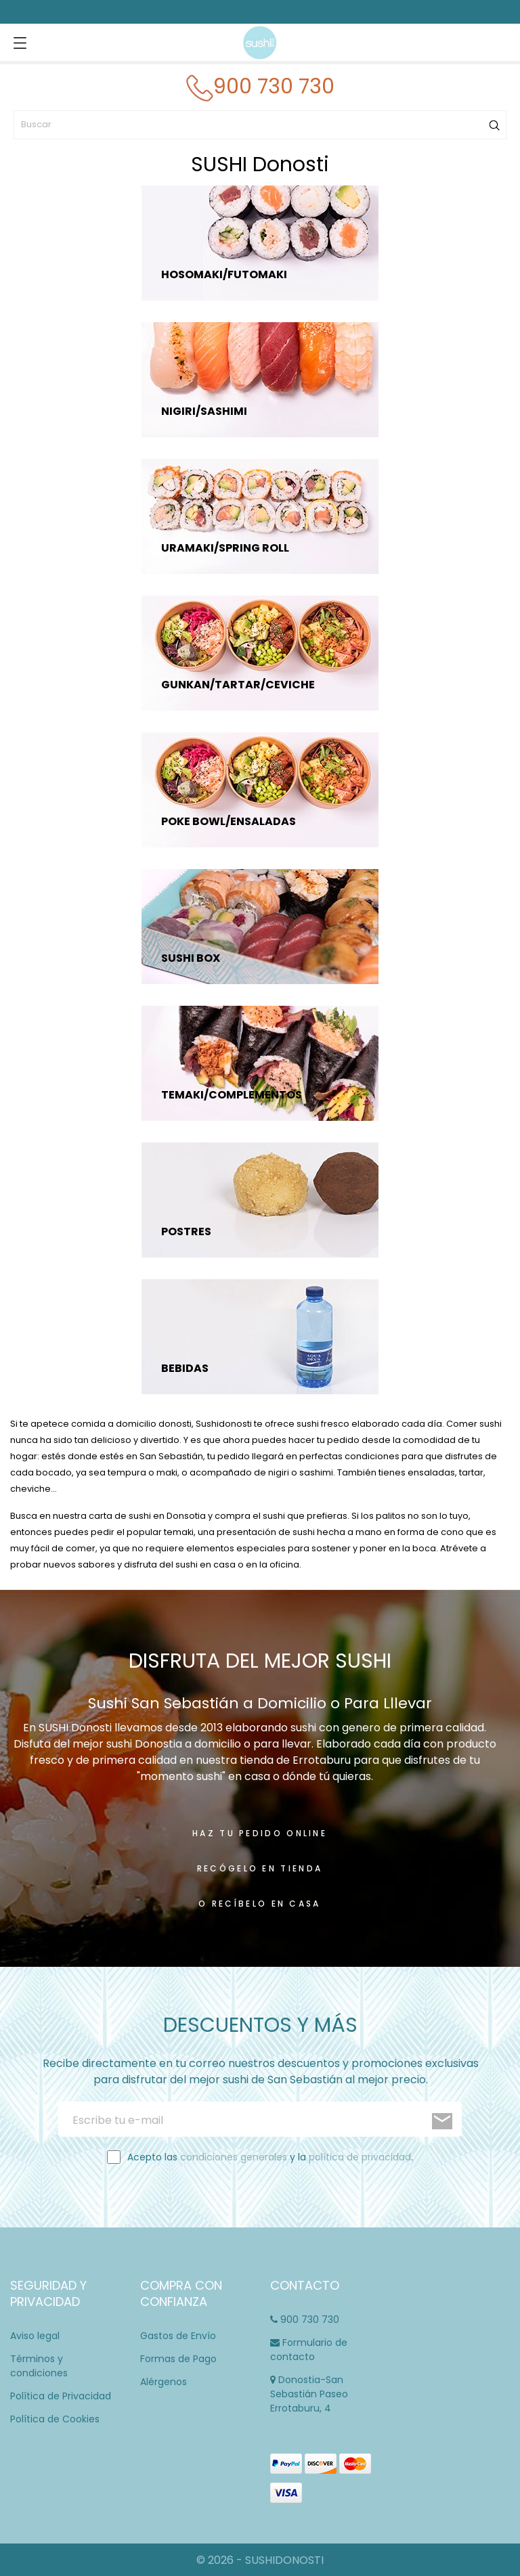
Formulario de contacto (308, 2349)
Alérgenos (163, 2382)
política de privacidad (360, 2157)
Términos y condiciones (39, 2366)
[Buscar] (260, 124)
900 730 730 (304, 2319)
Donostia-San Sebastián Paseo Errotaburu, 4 (309, 2394)
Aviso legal (35, 2335)
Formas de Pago (178, 2359)
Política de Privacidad (60, 2396)
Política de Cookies (55, 2419)
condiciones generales (233, 2157)
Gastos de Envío (178, 2335)
